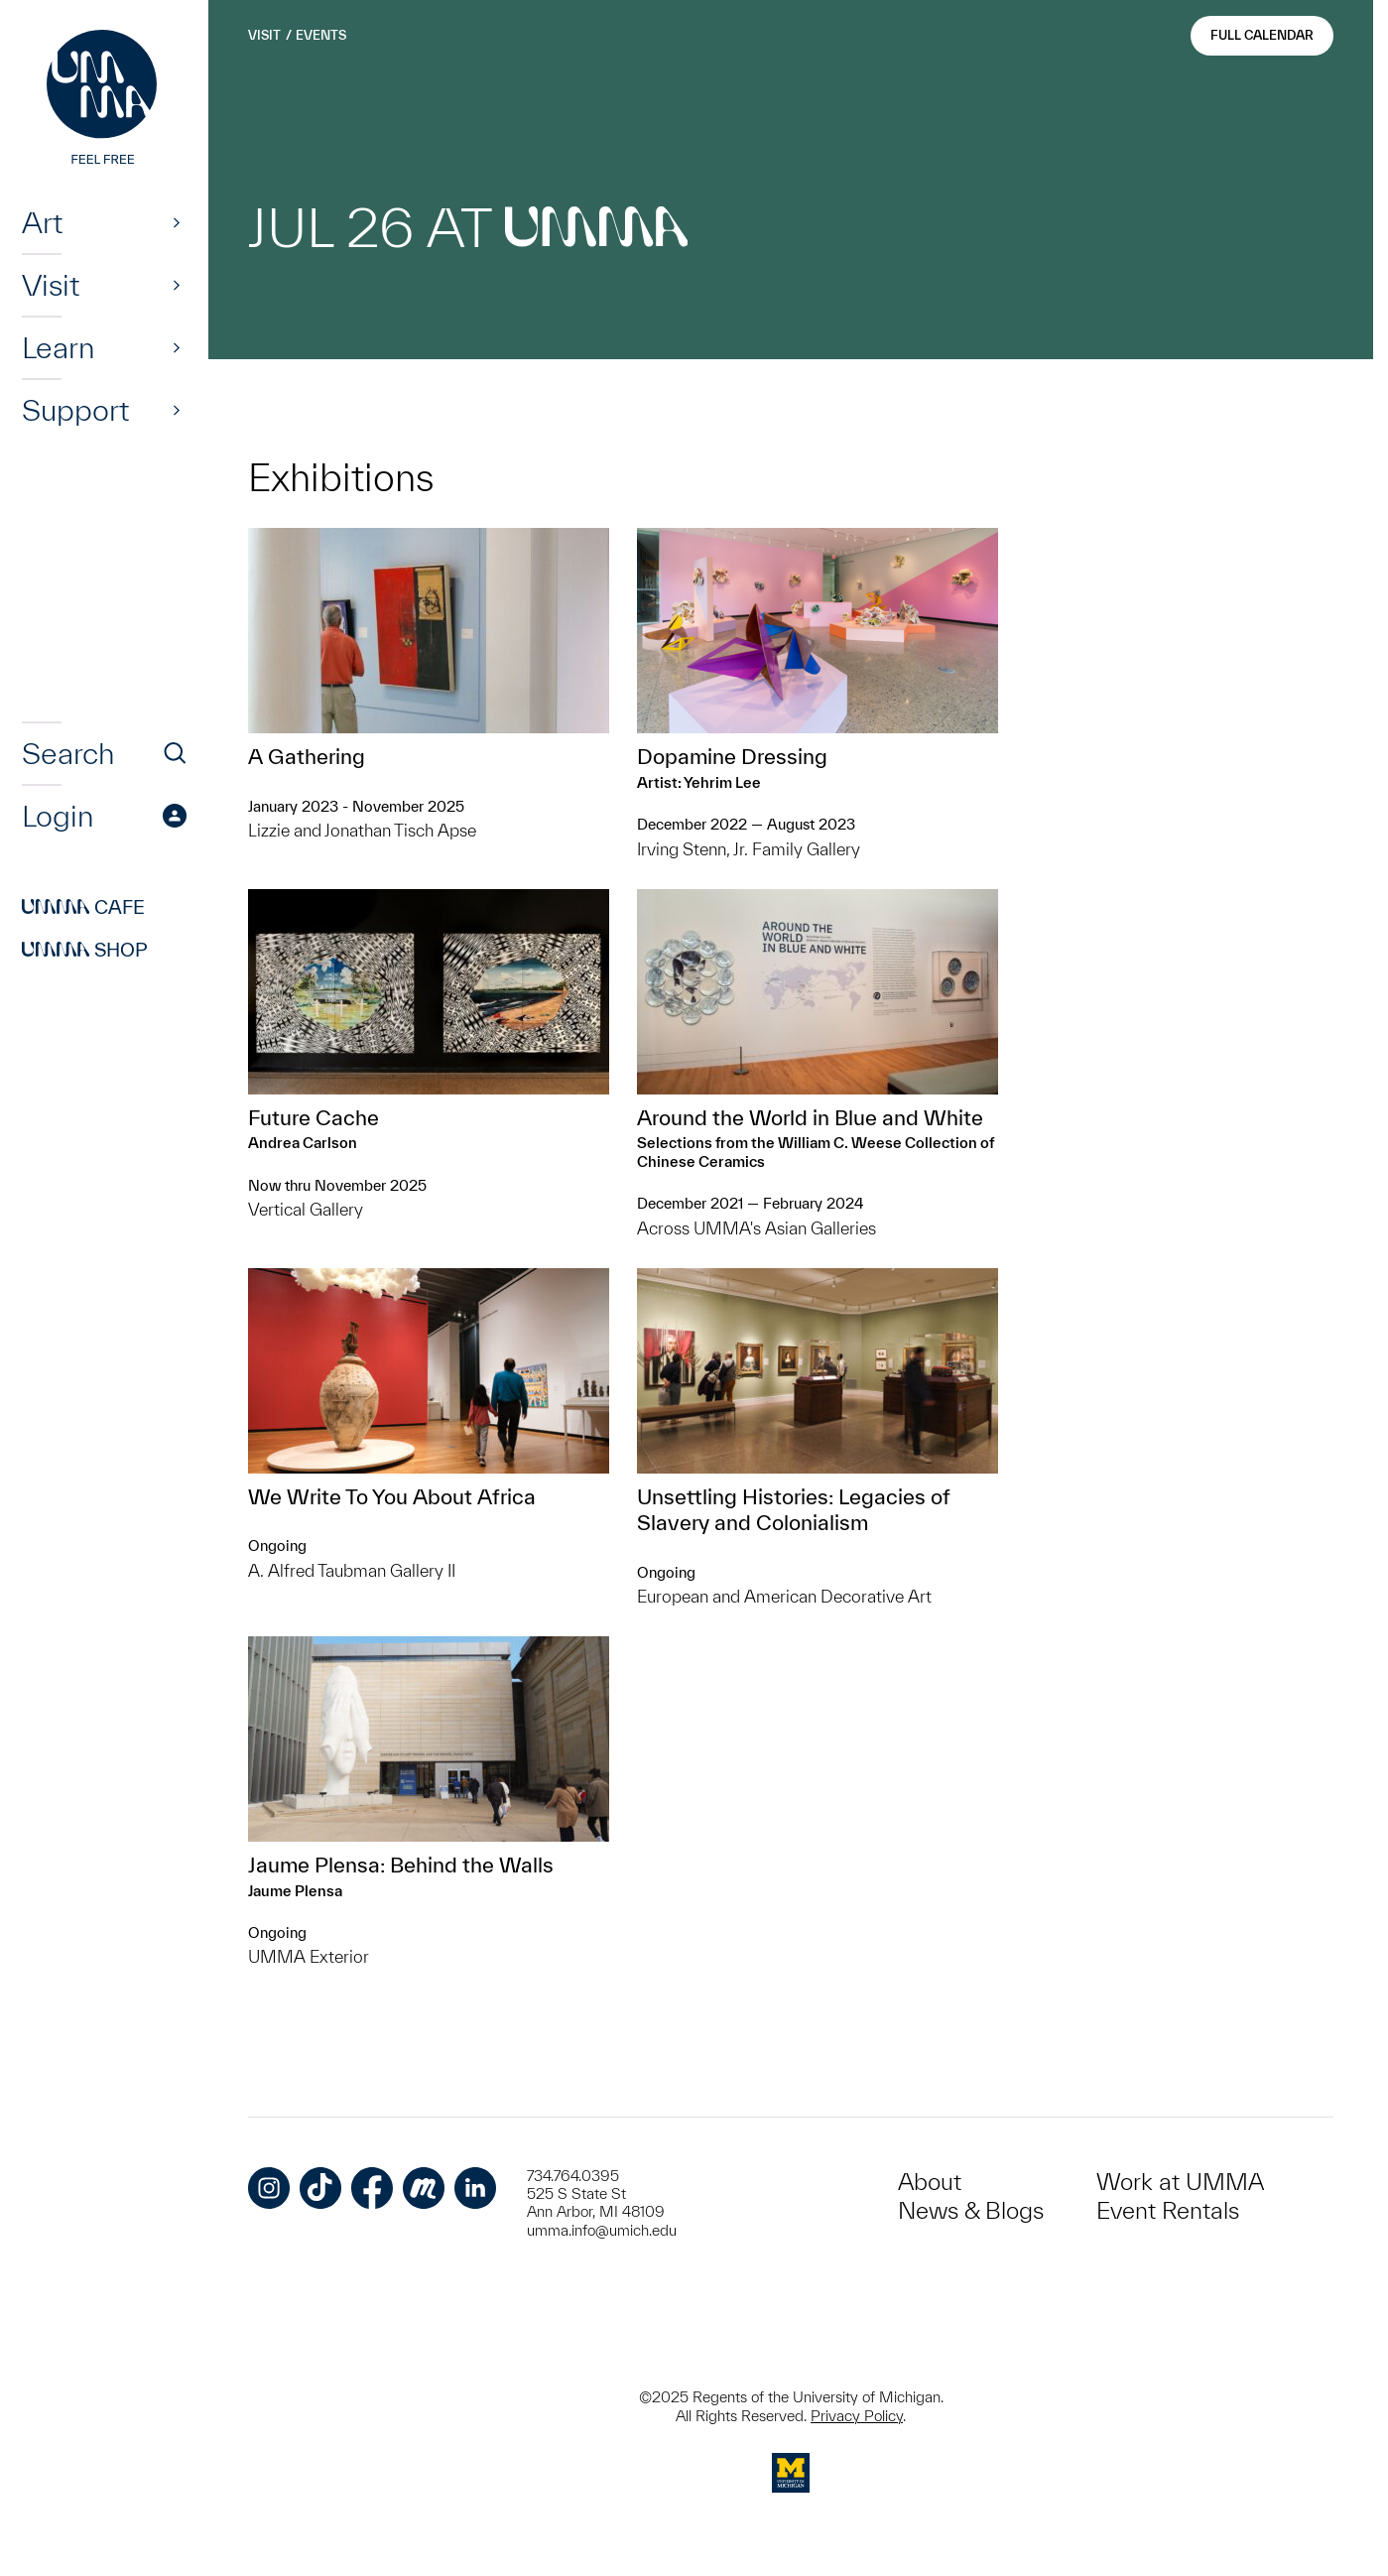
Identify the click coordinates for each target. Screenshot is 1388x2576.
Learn (58, 347)
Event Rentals (1167, 2210)
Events (321, 35)
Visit (50, 285)
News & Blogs (971, 2210)
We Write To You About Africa (392, 1496)
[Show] (177, 222)
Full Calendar (1262, 35)
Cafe (83, 907)
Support (75, 410)
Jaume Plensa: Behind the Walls (401, 1864)
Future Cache (313, 1117)
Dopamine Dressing (732, 756)
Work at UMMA (1180, 2181)
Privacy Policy (857, 2415)
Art (42, 222)
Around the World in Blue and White (810, 1117)
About (929, 2181)
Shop (85, 950)
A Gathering (306, 756)
